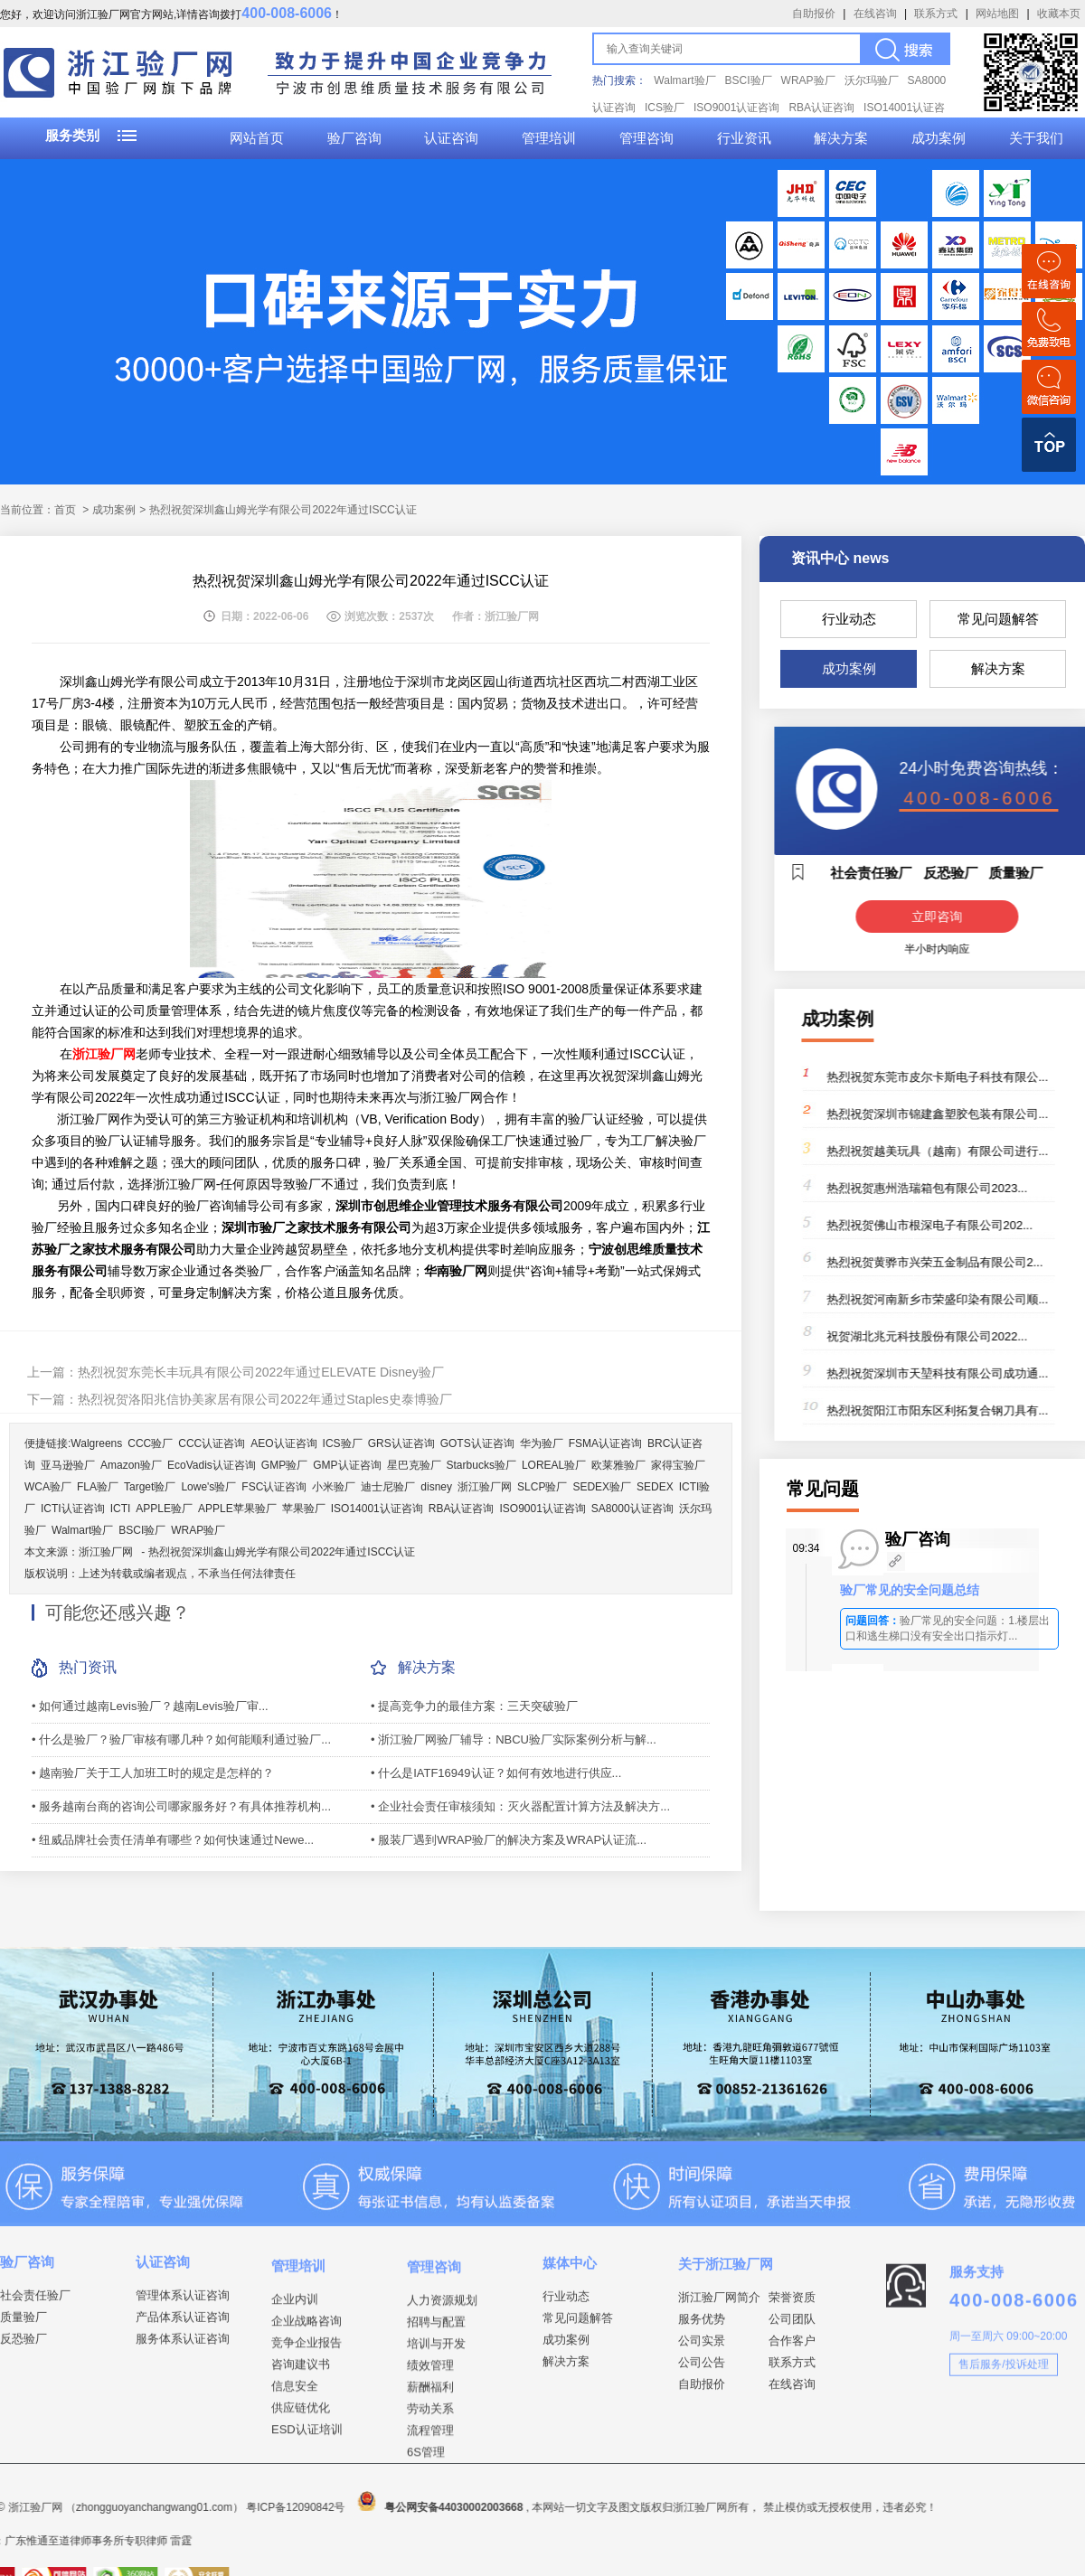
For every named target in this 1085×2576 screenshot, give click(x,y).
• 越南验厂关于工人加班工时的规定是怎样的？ (153, 1773)
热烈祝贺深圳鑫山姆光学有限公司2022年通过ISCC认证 (281, 1552)
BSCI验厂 (748, 80)
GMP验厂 (284, 1465)
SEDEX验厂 (601, 1487)
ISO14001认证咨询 (377, 1508)
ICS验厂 (664, 107)
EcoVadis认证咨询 (211, 1465)
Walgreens (96, 1443)
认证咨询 (451, 138)
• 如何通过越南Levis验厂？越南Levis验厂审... (150, 1706)
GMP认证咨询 (347, 1465)
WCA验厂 (47, 1487)
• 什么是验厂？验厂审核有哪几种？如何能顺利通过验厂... (181, 1739)
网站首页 (257, 138)
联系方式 (936, 13)
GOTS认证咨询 (477, 1443)
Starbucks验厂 (481, 1465)
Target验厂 (149, 1487)
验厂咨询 (354, 138)
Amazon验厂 (131, 1465)
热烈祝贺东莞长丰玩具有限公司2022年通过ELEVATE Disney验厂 (261, 1372)
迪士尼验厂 (388, 1487)
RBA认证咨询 (821, 107)
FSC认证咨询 (274, 1487)
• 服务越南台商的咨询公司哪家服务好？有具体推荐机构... (181, 1806)
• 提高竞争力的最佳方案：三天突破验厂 (474, 1706)
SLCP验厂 (542, 1487)
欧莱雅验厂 (618, 1465)
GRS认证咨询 (401, 1443)
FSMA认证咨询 (605, 1443)
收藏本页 (1058, 13)
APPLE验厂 (164, 1508)
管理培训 (549, 138)
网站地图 (997, 13)
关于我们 (1036, 138)
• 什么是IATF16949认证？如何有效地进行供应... (496, 1773)
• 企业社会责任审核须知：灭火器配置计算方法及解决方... (520, 1806)
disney (436, 1487)
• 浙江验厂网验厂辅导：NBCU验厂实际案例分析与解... (513, 1739)
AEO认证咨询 (283, 1443)
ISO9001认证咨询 (736, 107)
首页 (65, 509)
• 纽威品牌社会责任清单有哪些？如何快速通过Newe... (173, 1840)
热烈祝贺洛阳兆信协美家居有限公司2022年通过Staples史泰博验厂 (265, 1399)
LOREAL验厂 (554, 1465)
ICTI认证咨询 (73, 1508)
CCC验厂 (150, 1443)
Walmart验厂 (684, 80)
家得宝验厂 (678, 1465)
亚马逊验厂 (68, 1465)
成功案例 (938, 138)
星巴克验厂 (414, 1465)
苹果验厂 (304, 1508)
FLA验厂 (97, 1487)
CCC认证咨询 (211, 1443)
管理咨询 (646, 138)
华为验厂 (541, 1443)
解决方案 (841, 138)
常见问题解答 (998, 618)
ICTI (120, 1508)
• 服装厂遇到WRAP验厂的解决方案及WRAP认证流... (508, 1840)
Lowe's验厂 (208, 1487)
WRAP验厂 (808, 80)
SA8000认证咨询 (632, 1508)
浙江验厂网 (485, 1487)
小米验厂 (333, 1487)
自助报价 (813, 13)
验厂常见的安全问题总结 (909, 1590)
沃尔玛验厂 (871, 80)
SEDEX (655, 1487)
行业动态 (849, 618)
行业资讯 (744, 138)
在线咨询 (875, 13)
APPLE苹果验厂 (237, 1508)
